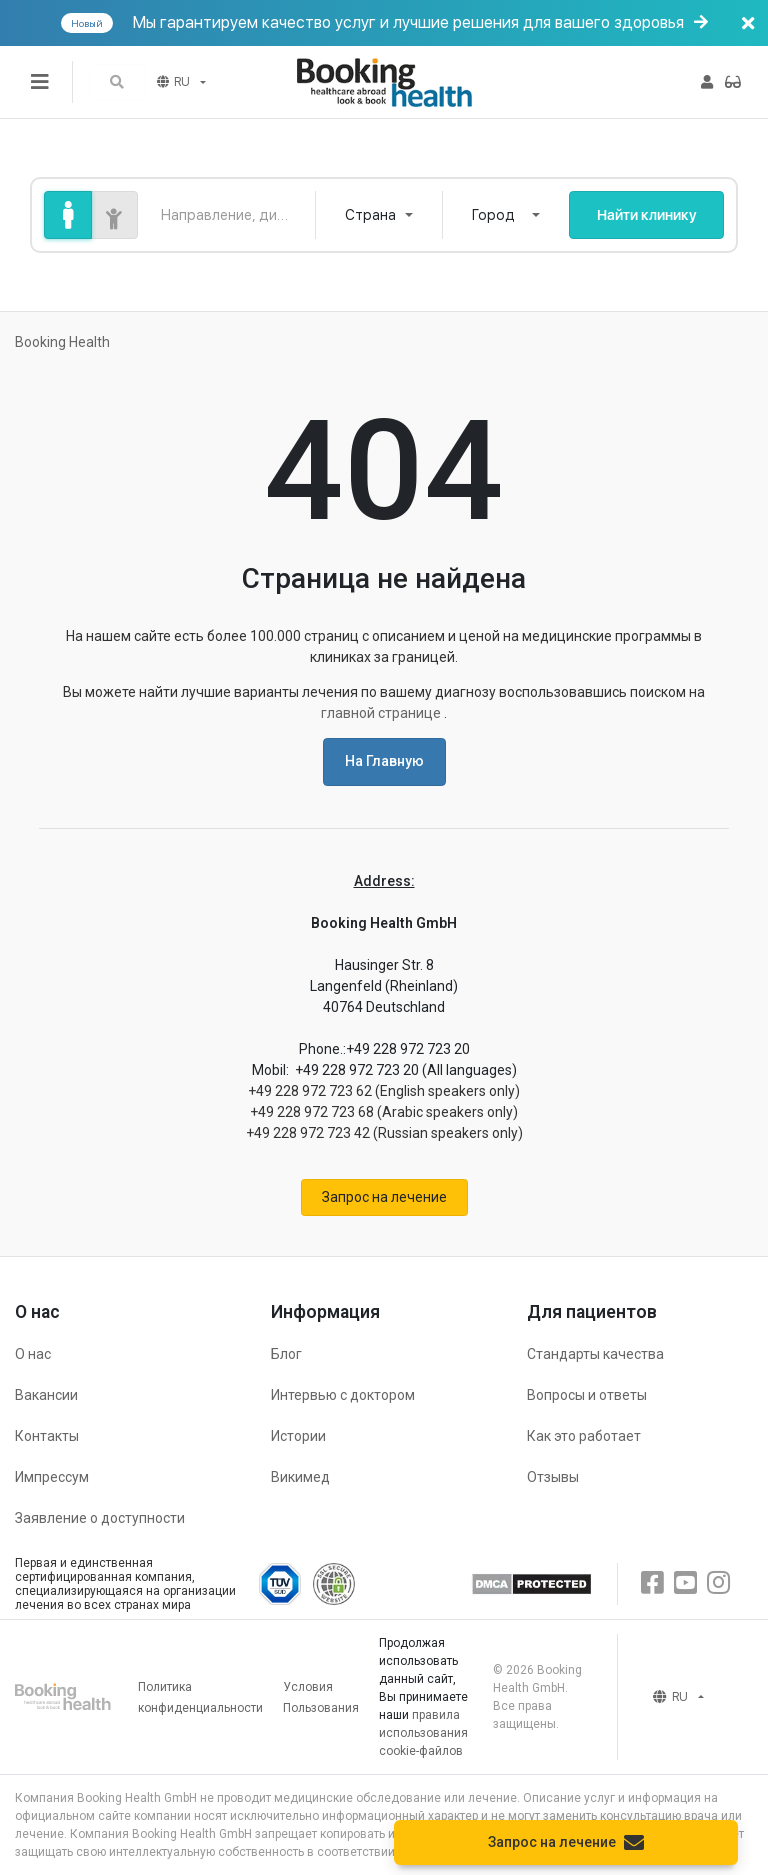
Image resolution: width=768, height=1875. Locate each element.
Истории (298, 1436)
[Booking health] (384, 82)
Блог (286, 1354)
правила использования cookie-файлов (423, 1733)
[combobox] (379, 215)
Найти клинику (647, 215)
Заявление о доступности (100, 1518)
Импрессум (52, 1477)
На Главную (384, 761)
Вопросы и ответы (587, 1395)
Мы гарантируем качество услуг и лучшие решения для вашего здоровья (412, 23)
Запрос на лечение (384, 1197)
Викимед (300, 1477)
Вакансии (46, 1395)
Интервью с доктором (343, 1395)
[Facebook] (652, 1583)
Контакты (47, 1436)
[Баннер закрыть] (748, 23)
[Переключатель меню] (40, 82)
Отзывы (553, 1477)
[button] (117, 82)
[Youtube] (685, 1583)
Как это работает (584, 1436)
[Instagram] (718, 1583)
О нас (33, 1354)
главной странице (382, 713)
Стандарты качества (595, 1354)
